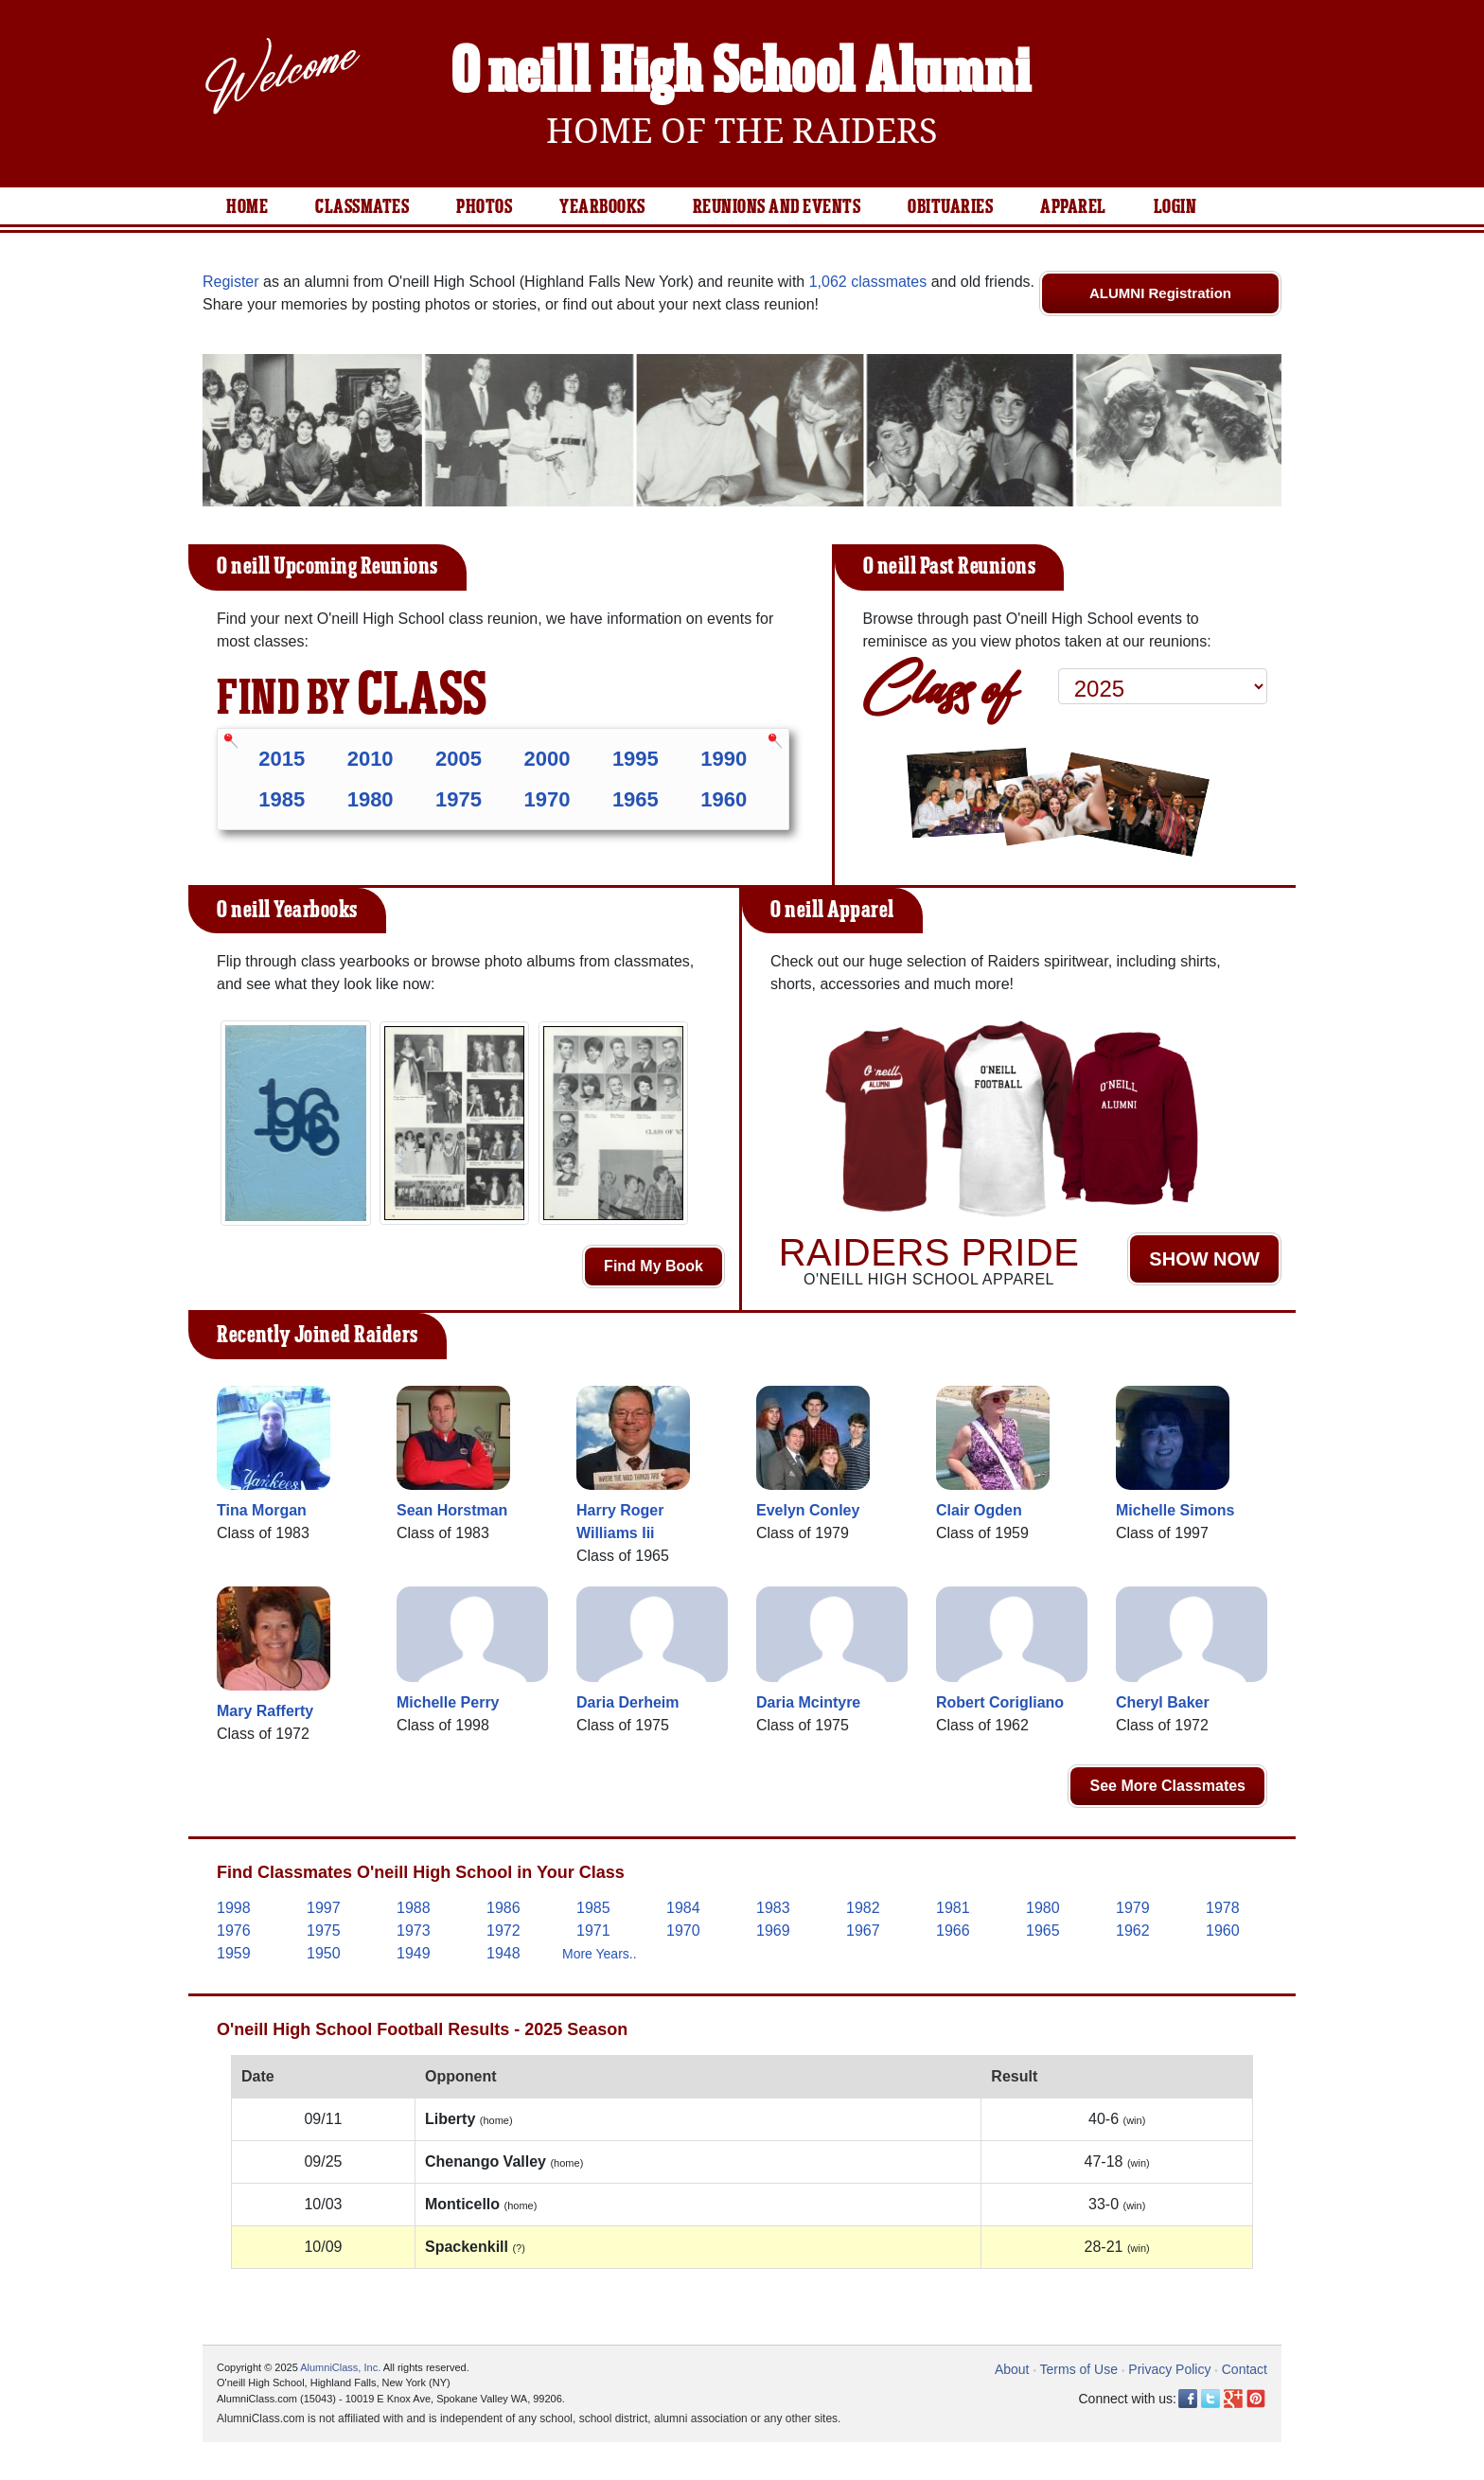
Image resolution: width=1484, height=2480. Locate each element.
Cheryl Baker (1163, 1702)
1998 (234, 1908)
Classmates (362, 207)
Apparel (1073, 207)
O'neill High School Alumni (741, 74)
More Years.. (599, 1953)
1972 (503, 1930)
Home (247, 207)
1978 (1223, 1908)
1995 (635, 759)
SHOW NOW (1204, 1259)
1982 (863, 1908)
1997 (324, 1908)
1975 (458, 799)
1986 (503, 1908)
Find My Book (653, 1266)
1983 (773, 1908)
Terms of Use (1079, 2369)
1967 (863, 1930)
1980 (370, 799)
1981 (953, 1908)
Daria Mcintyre (808, 1702)
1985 (281, 799)
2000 (546, 759)
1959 (234, 1953)
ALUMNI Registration (1160, 293)
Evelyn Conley (807, 1510)
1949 (414, 1953)
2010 (370, 759)
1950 (324, 1953)
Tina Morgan (262, 1510)
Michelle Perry (448, 1702)
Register (231, 282)
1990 (723, 759)
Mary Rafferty (265, 1711)
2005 (458, 759)
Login (1175, 207)
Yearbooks (602, 207)
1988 (414, 1908)
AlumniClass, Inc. (340, 2367)
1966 (953, 1930)
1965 (635, 799)
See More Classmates (1167, 1786)
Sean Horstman (452, 1510)
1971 (593, 1930)
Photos (484, 207)
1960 (723, 799)
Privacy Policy (1169, 2369)
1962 (1133, 1930)
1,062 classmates (868, 282)
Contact (1244, 2369)
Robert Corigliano (1000, 1702)
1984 (683, 1908)
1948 (503, 1953)
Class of (939, 684)
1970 (546, 799)
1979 (1133, 1908)
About (1012, 2369)
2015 (281, 759)
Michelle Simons (1175, 1510)
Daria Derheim (628, 1702)
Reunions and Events (777, 207)
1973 (414, 1930)
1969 (773, 1930)
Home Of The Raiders (742, 131)
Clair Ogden (979, 1510)
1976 (234, 1930)
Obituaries (950, 207)
